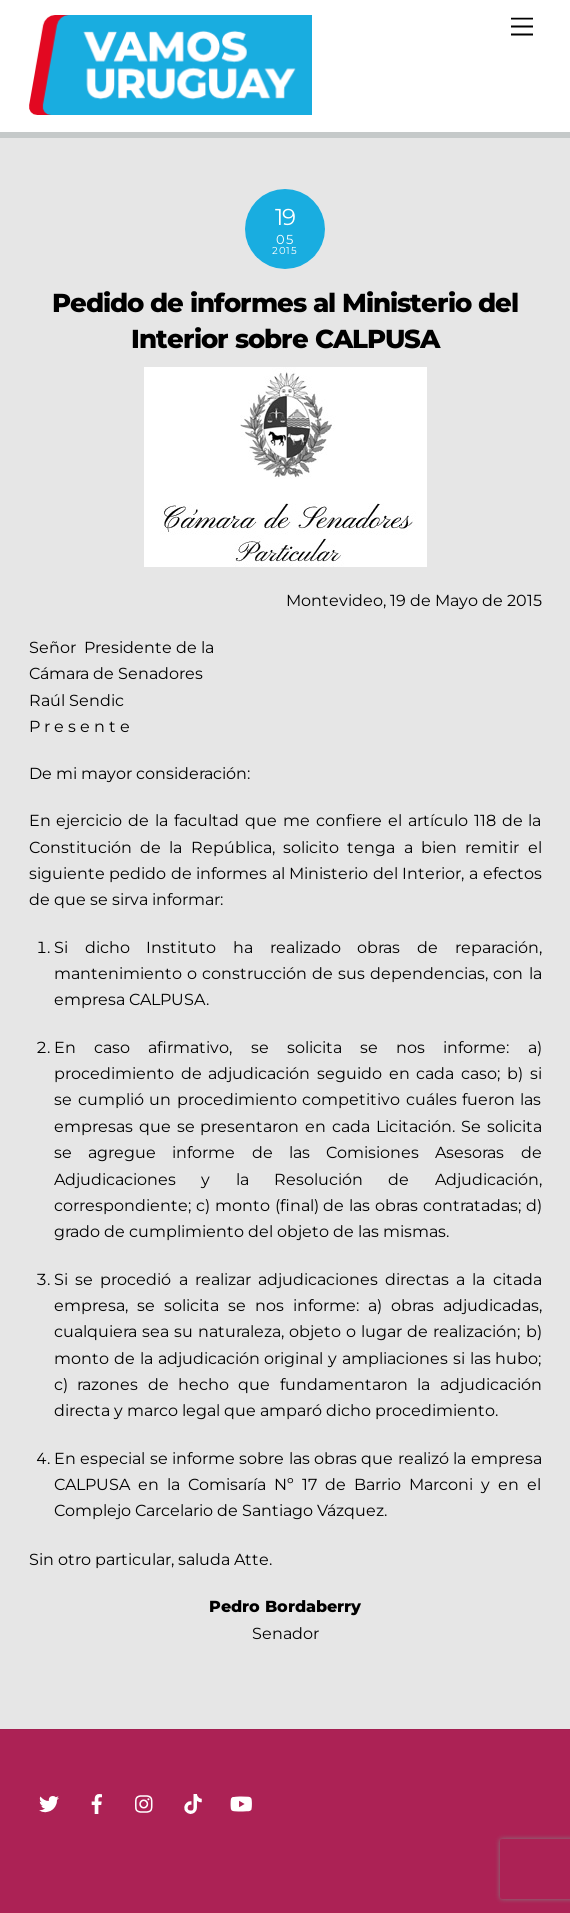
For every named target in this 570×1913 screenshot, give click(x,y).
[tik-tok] (193, 1802)
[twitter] (49, 1802)
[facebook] (97, 1802)
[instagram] (145, 1802)
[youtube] (241, 1802)
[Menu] (522, 27)
